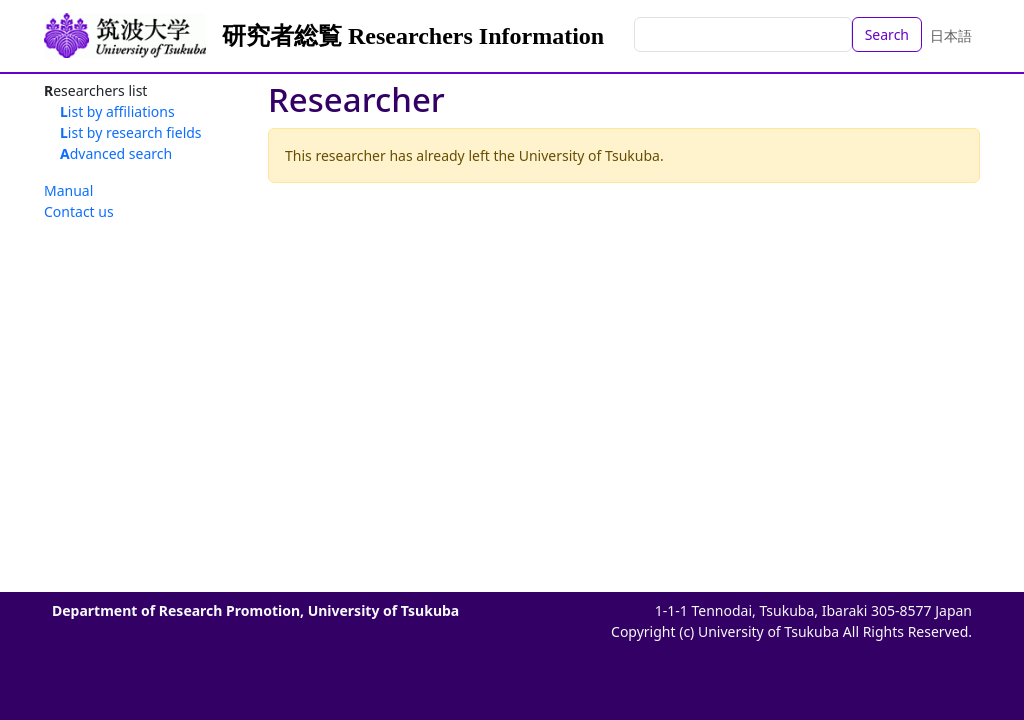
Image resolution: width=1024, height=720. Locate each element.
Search (887, 34)
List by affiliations (117, 111)
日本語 (951, 35)
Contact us (79, 211)
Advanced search (116, 153)
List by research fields (131, 132)
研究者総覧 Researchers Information (413, 36)
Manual (68, 190)
